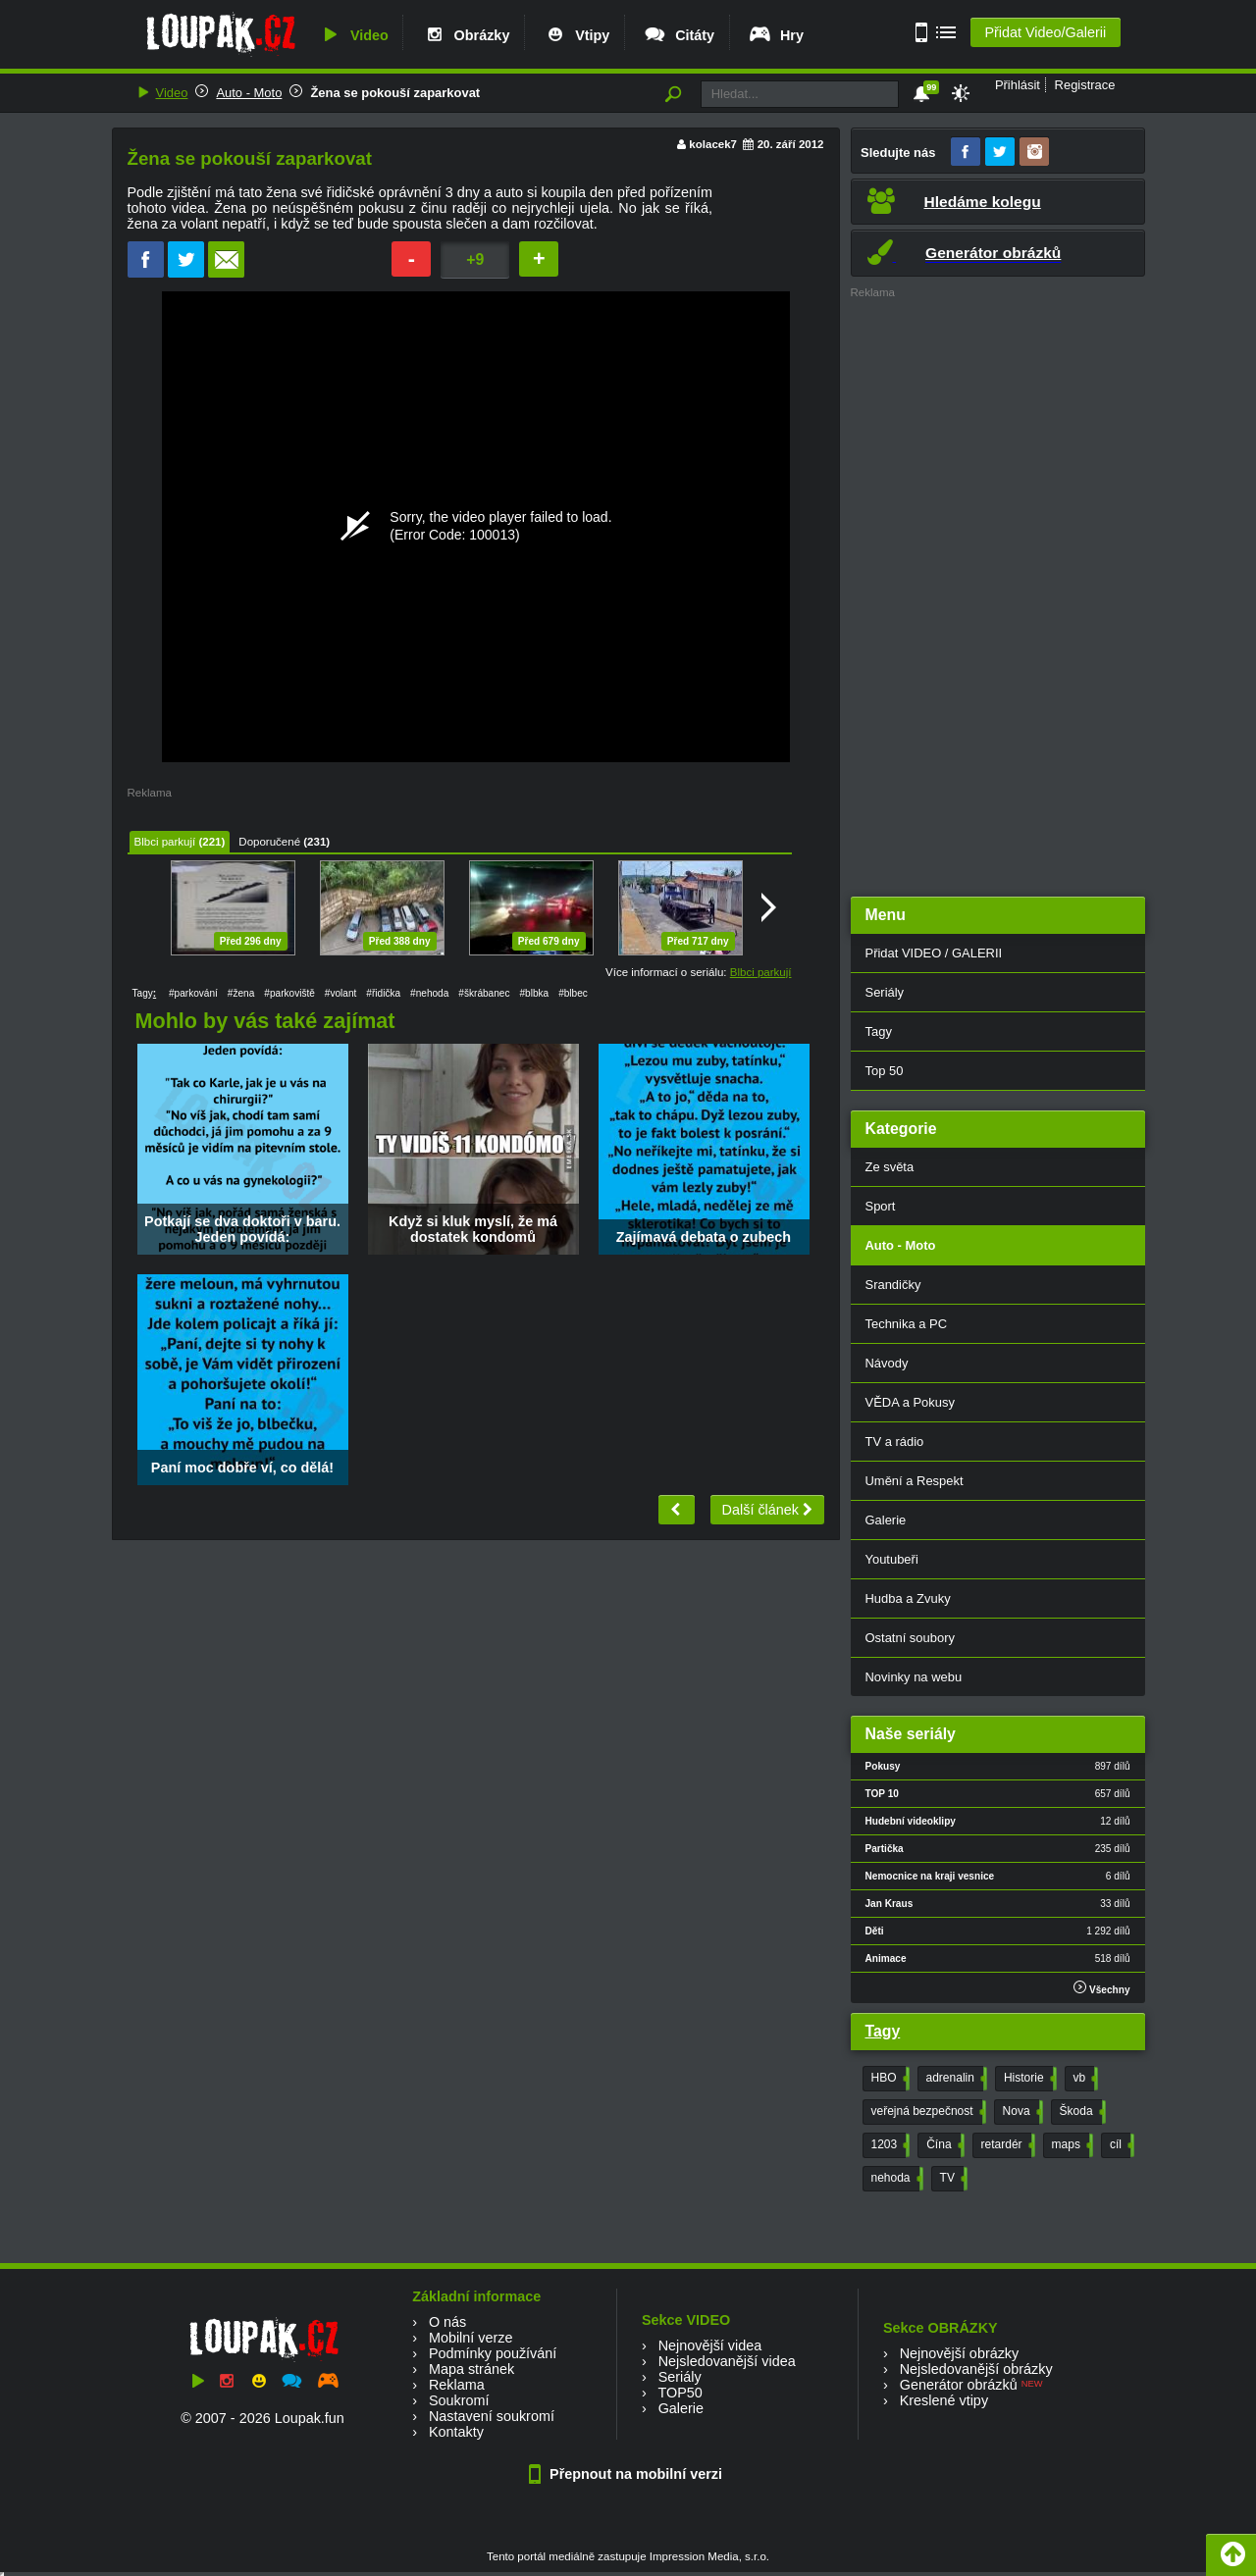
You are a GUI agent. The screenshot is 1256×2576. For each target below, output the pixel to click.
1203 (889, 2145)
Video (353, 35)
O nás (447, 2322)
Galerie (886, 1520)
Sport (880, 1206)
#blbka (534, 993)
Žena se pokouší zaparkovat (395, 92)
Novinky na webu (914, 1677)
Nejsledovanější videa (727, 2361)
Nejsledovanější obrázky (976, 2369)
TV (952, 2178)
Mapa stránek (471, 2369)
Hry (776, 35)
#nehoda (429, 993)
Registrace (1085, 84)
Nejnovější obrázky (960, 2353)
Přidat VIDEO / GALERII (934, 953)
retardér (1006, 2145)
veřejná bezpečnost (926, 2112)
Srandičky (893, 1284)
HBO (888, 2078)
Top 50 (884, 1070)
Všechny (1101, 1988)
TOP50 (679, 2392)
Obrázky (466, 35)
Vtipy (576, 35)
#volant (341, 993)
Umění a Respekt (914, 1480)
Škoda (1081, 2112)
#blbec (573, 993)
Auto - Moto (249, 92)
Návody (887, 1363)
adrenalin (954, 2078)
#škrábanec (483, 993)
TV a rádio (894, 1441)
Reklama (457, 2385)
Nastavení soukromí (491, 2416)
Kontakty (456, 2432)
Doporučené (269, 842)
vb (1084, 2078)
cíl (1120, 2145)
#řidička (383, 993)
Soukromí (459, 2400)
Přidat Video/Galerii (1045, 32)
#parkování (193, 993)
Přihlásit (1017, 84)
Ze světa (890, 1166)
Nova (1021, 2112)
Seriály (885, 992)
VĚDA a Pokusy (910, 1402)
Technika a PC (906, 1323)
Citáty (678, 35)
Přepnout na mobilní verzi (628, 2474)
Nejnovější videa (710, 2345)
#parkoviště (289, 993)
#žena (241, 993)
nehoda (895, 2178)
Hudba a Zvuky (908, 1598)
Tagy (878, 1031)
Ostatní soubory (910, 1637)
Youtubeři (891, 1559)
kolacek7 (713, 144)
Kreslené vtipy (944, 2400)
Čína (943, 2145)
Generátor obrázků (959, 2385)
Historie (1028, 2078)
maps (1070, 2145)
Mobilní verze (471, 2337)
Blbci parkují (165, 842)
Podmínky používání (492, 2353)
